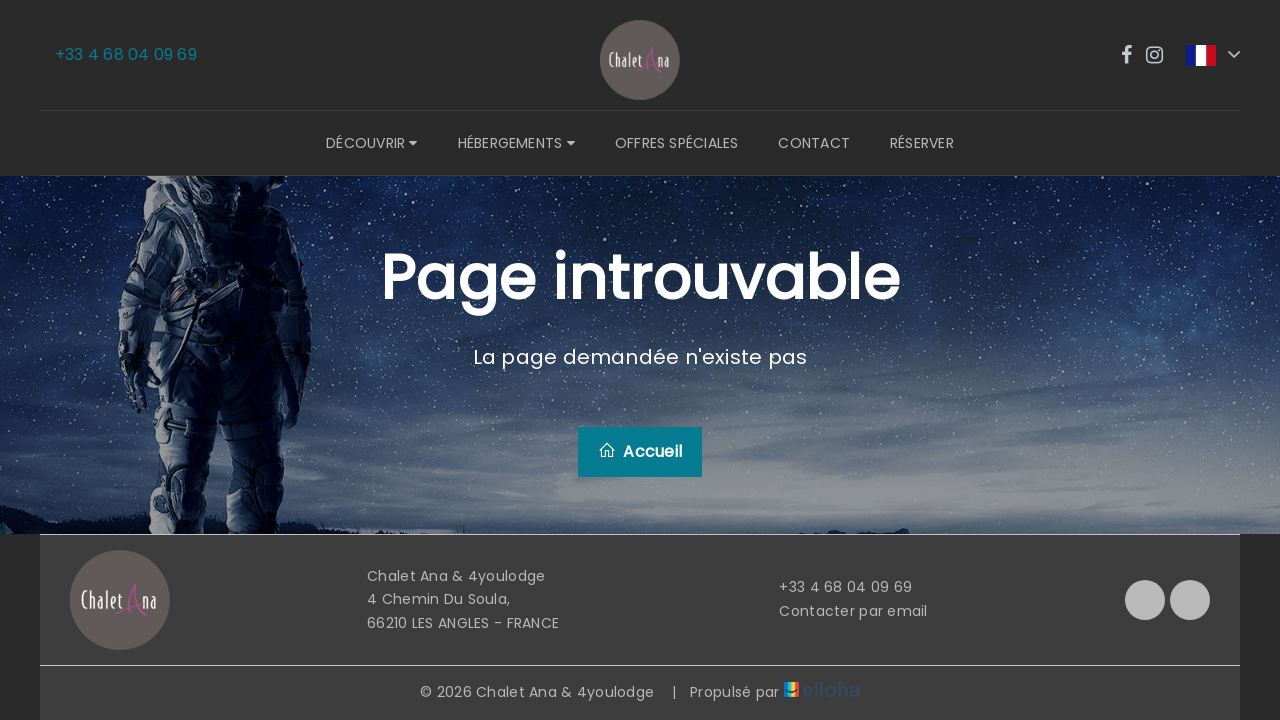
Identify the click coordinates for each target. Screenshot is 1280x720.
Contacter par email (841, 611)
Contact (814, 143)
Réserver (922, 143)
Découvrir (371, 143)
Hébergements (516, 143)
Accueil (640, 451)
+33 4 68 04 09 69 (834, 587)
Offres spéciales (677, 143)
